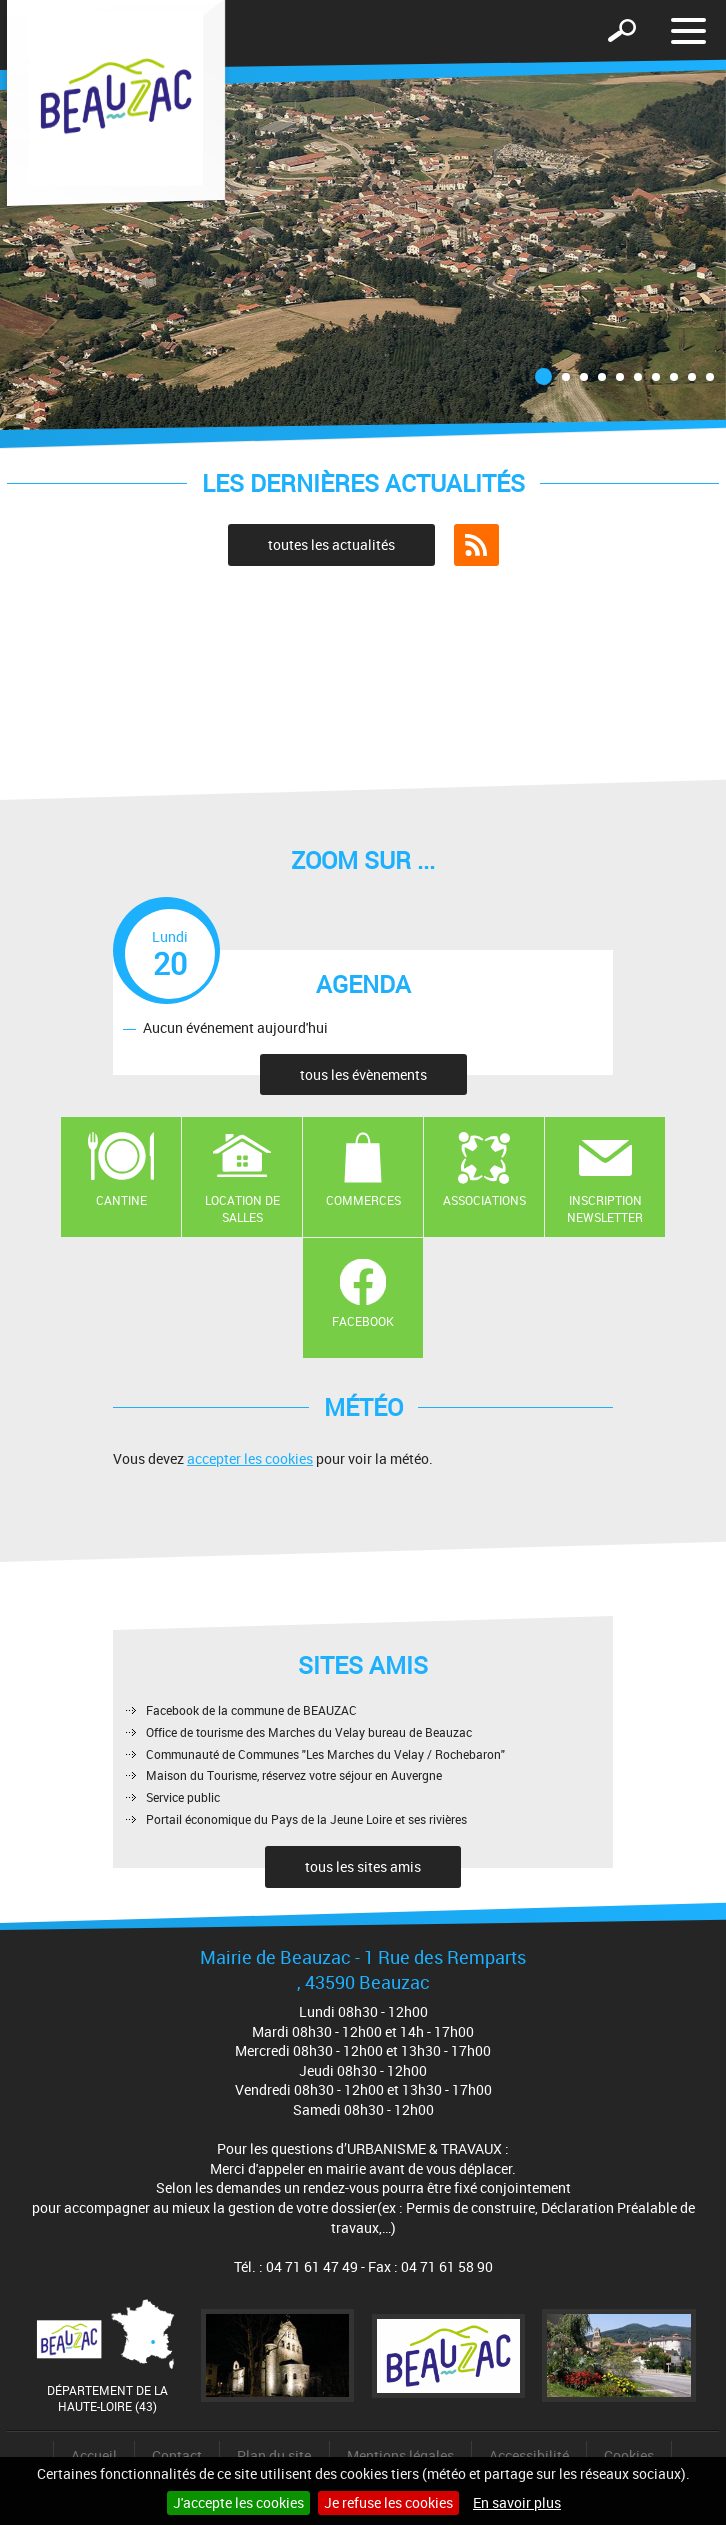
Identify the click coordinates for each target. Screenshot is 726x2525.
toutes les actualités (331, 544)
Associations (484, 1200)
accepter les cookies (250, 1458)
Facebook (363, 1321)
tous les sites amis (363, 1866)
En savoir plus (517, 2502)
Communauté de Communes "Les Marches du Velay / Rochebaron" (325, 1754)
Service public (183, 1797)
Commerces (363, 1200)
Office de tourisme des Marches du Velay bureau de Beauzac (309, 1732)
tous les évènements (363, 1074)
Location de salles (242, 1208)
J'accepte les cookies (238, 2502)
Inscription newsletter (605, 1208)
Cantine (121, 1200)
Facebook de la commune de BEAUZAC (251, 1710)
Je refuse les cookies (388, 2502)
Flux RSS (476, 545)
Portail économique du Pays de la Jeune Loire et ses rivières (306, 1819)
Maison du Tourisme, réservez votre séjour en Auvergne (294, 1775)
